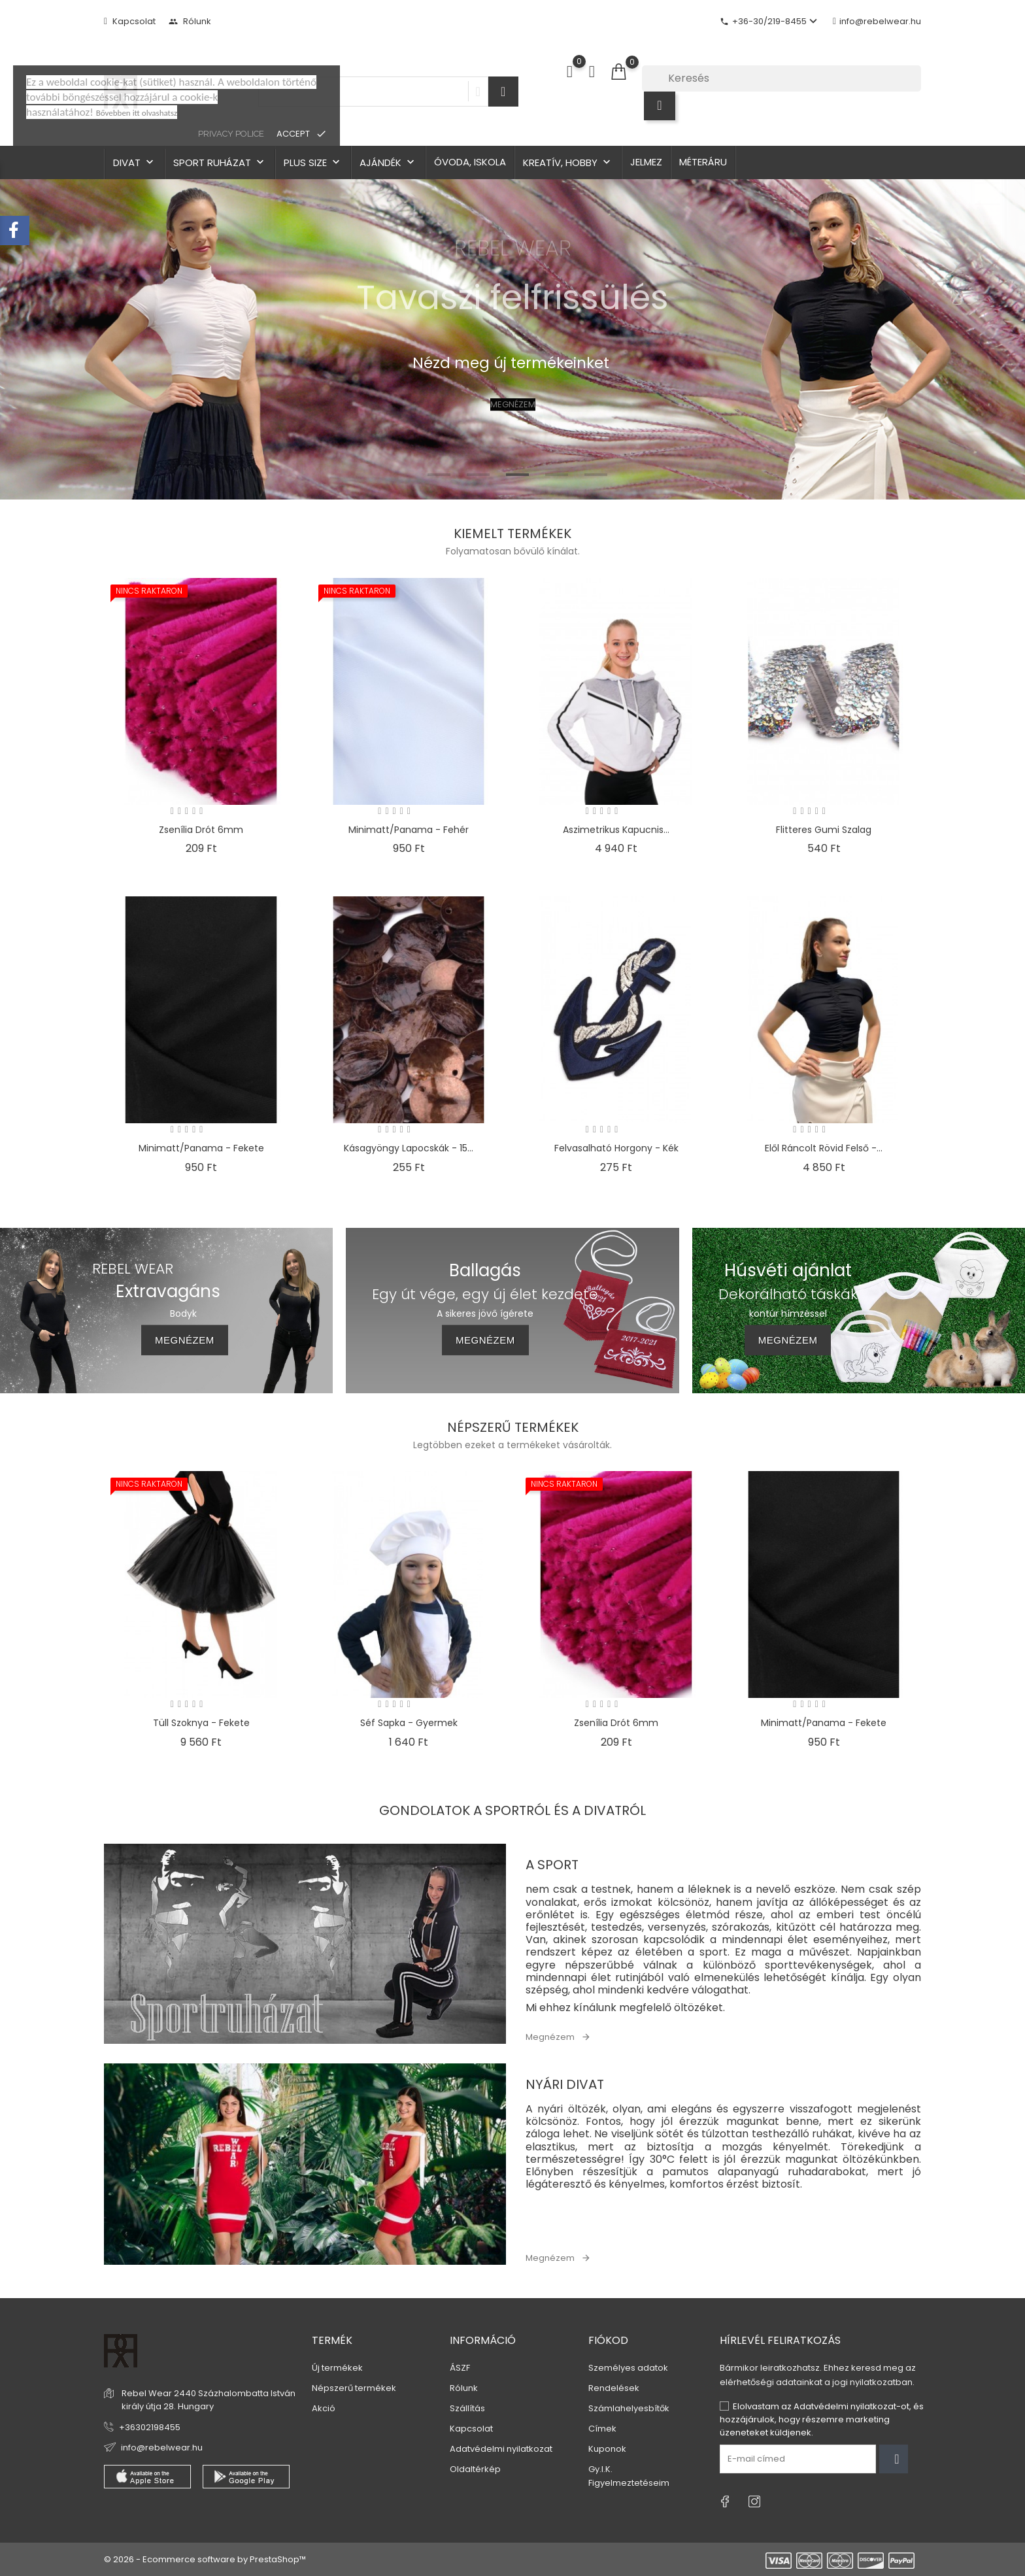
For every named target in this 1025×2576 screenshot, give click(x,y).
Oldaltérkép (475, 2469)
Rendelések (613, 2388)
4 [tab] (556, 474)
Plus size (313, 162)
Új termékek (337, 2368)
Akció (323, 2408)
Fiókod (608, 2340)
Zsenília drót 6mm (201, 829)
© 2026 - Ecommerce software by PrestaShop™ (205, 2559)
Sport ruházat (220, 162)
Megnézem (550, 2037)
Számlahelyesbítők (628, 2408)
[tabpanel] (512, 339)
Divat (134, 162)
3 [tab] (517, 474)
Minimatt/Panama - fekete (201, 1148)
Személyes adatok (628, 2368)
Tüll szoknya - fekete (201, 1722)
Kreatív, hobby (568, 162)
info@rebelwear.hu (877, 21)
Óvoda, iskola (470, 162)
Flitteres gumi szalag (823, 829)
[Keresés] (781, 78)
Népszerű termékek (354, 2388)
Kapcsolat (130, 21)
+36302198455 (149, 2427)
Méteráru (703, 162)
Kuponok (607, 2449)
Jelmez (646, 162)
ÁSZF (460, 2368)
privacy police (231, 134)
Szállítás (467, 2408)
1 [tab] (439, 474)
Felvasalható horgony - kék (616, 1148)
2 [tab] (478, 474)
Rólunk (190, 21)
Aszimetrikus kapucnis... (616, 829)
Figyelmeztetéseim (628, 2483)
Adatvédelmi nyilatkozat (501, 2449)
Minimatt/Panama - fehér (408, 829)
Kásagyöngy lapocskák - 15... (408, 1148)
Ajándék (388, 162)
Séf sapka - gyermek (409, 1722)
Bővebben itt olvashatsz (136, 113)
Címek (602, 2428)
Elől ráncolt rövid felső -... (823, 1148)
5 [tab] (595, 474)
